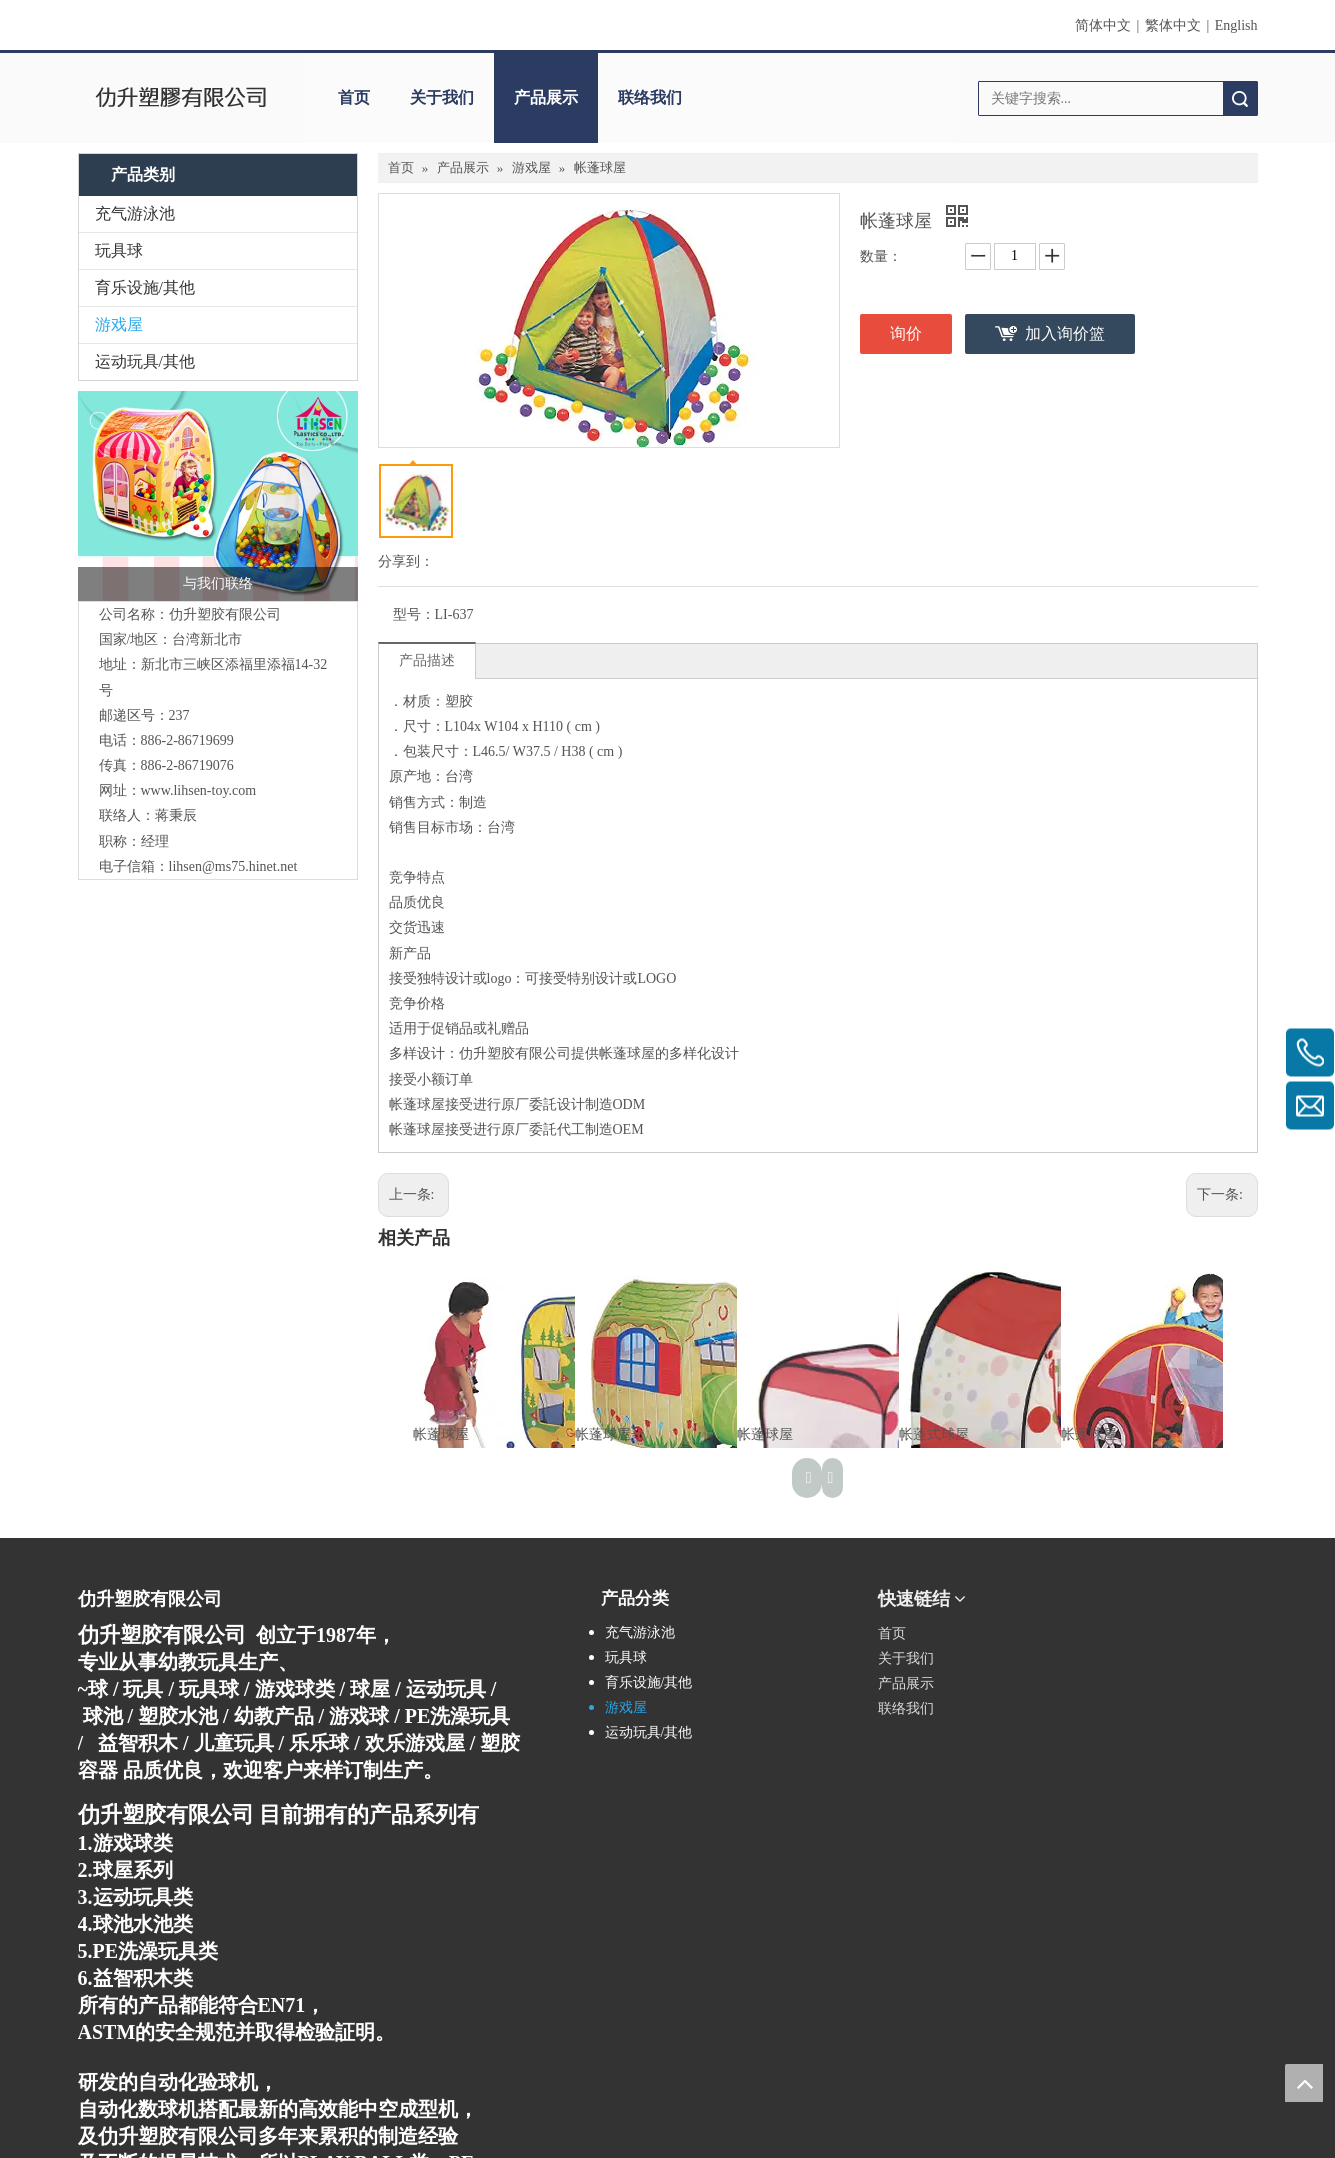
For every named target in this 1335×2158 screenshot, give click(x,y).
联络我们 (650, 97)
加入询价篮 (1065, 333)
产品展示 (546, 97)
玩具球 (119, 250)
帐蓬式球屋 (934, 1434)
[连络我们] (218, 496)
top (1304, 2083)
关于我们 (442, 97)
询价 (906, 333)
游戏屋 (119, 324)
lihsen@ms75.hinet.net (233, 866)
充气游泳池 (135, 213)
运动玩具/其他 (145, 361)
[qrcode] (1167, 1591)
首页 (354, 97)
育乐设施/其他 (145, 287)
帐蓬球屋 (441, 1434)
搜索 (1240, 98)
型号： (414, 614)
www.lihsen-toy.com (199, 790)
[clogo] (180, 98)
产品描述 (427, 660)
